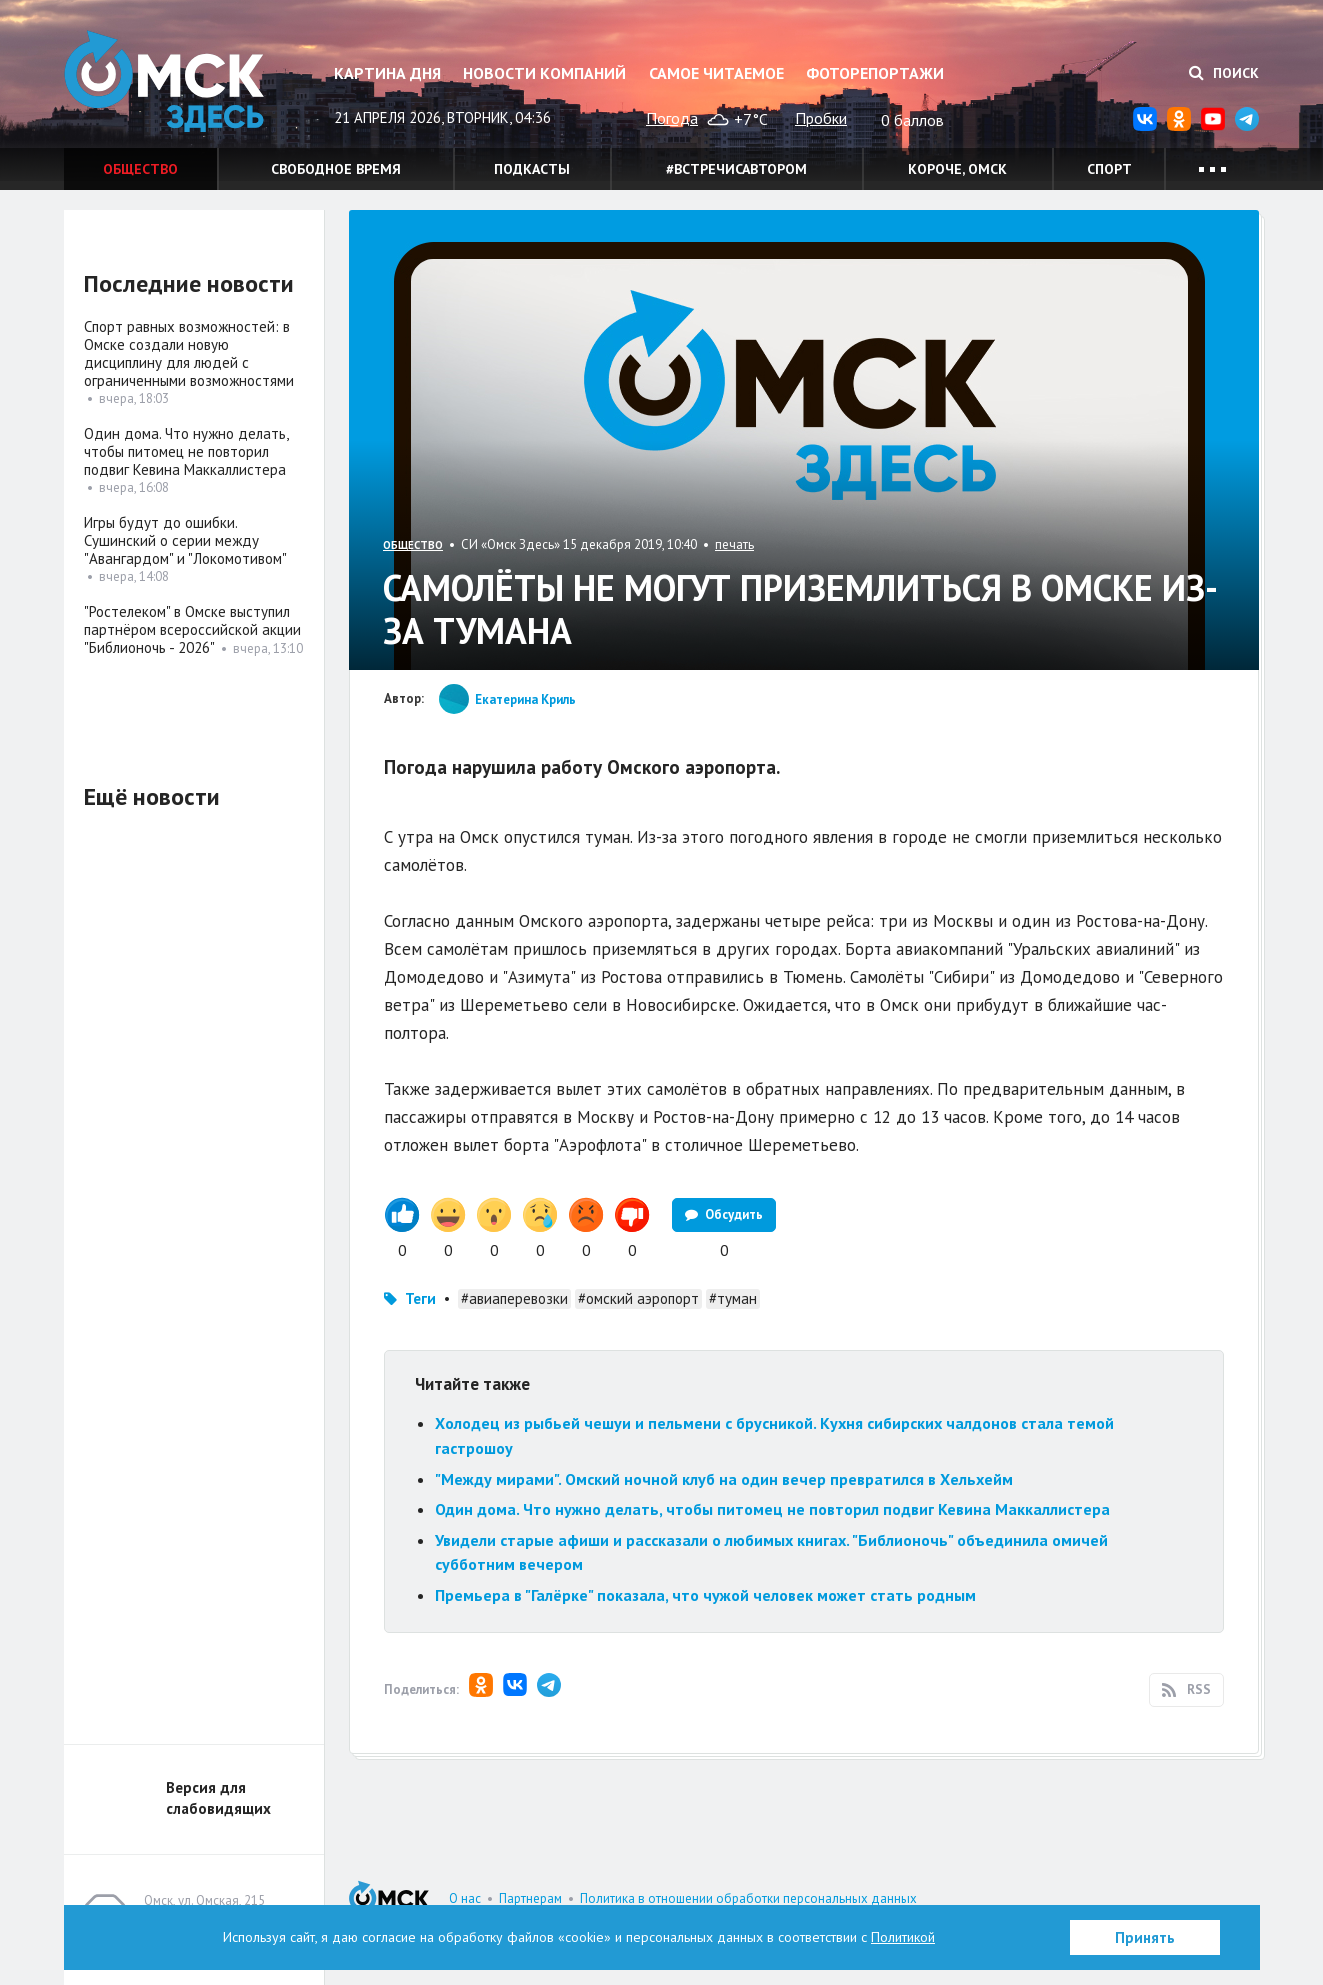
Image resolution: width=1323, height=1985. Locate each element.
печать (734, 544)
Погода (672, 118)
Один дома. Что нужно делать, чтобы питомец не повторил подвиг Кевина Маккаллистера (772, 1509)
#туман (733, 1298)
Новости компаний (544, 73)
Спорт (1109, 169)
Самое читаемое (716, 73)
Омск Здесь (164, 81)
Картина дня (387, 73)
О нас (465, 1898)
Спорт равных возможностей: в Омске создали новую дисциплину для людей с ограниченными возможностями (189, 353)
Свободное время (336, 169)
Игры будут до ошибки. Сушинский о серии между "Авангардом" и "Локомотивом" (185, 540)
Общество (140, 169)
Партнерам (530, 1898)
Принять (1145, 1937)
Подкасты (532, 169)
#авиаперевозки (514, 1298)
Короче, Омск (957, 169)
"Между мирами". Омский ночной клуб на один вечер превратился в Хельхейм (724, 1479)
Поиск (1224, 73)
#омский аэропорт (638, 1298)
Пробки (821, 118)
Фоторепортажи (875, 73)
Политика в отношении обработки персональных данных (748, 1898)
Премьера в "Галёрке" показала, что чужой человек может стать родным (705, 1595)
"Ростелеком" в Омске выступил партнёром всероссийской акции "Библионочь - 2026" (192, 629)
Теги (420, 1298)
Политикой (903, 1937)
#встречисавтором (736, 169)
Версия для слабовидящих (218, 1798)
